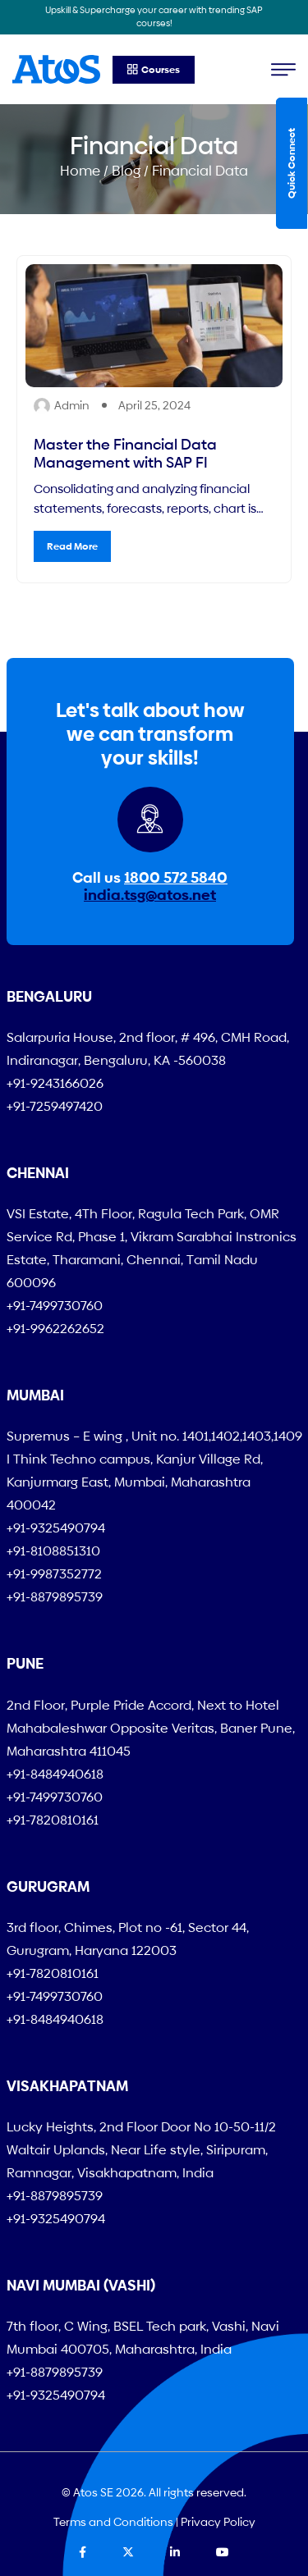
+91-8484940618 (55, 1774)
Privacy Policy (218, 2522)
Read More (72, 546)
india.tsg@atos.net (150, 894)
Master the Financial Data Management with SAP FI (125, 453)
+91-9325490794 (56, 1528)
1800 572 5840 (176, 877)
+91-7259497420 (55, 1106)
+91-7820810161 (53, 1820)
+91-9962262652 (55, 1328)
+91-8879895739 (55, 1596)
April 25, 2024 (154, 405)
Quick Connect (291, 163)
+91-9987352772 (54, 1573)
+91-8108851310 (53, 1550)
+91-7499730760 (55, 1305)
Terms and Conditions (113, 2522)
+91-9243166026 (55, 1083)
